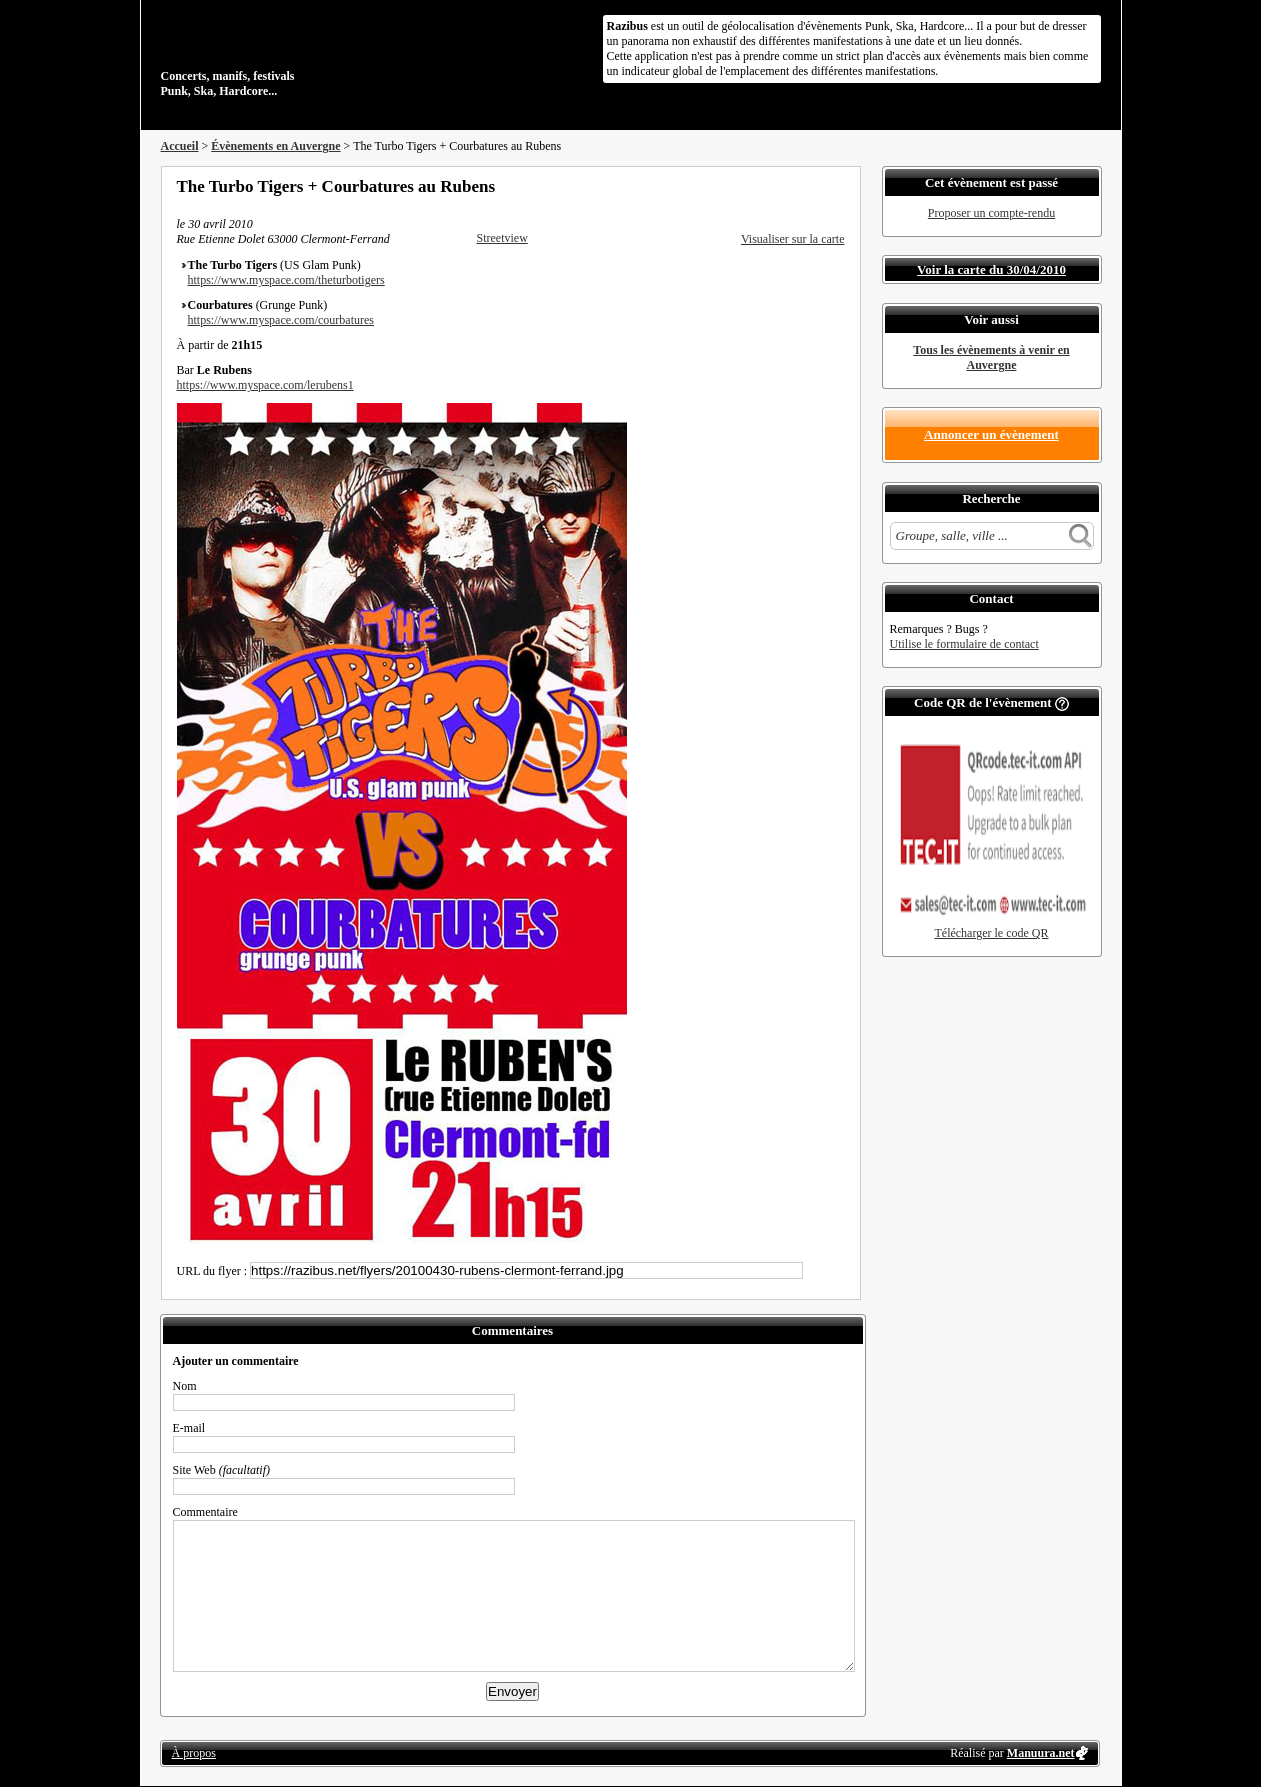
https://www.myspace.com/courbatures (281, 320)
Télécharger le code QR (991, 933)
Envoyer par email (811, 186)
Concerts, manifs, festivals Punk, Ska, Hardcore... (290, 54)
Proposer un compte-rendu (991, 213)
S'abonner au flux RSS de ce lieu (838, 186)
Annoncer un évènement (991, 434)
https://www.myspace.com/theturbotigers (286, 280)
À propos (194, 1753)
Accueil (180, 146)
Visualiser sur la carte (793, 239)
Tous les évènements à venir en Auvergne (991, 357)
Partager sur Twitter (784, 186)
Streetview (502, 238)
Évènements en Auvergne (275, 146)
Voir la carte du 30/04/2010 (991, 269)
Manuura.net (1041, 1753)
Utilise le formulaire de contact (964, 644)
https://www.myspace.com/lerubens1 (265, 385)
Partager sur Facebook (757, 186)
